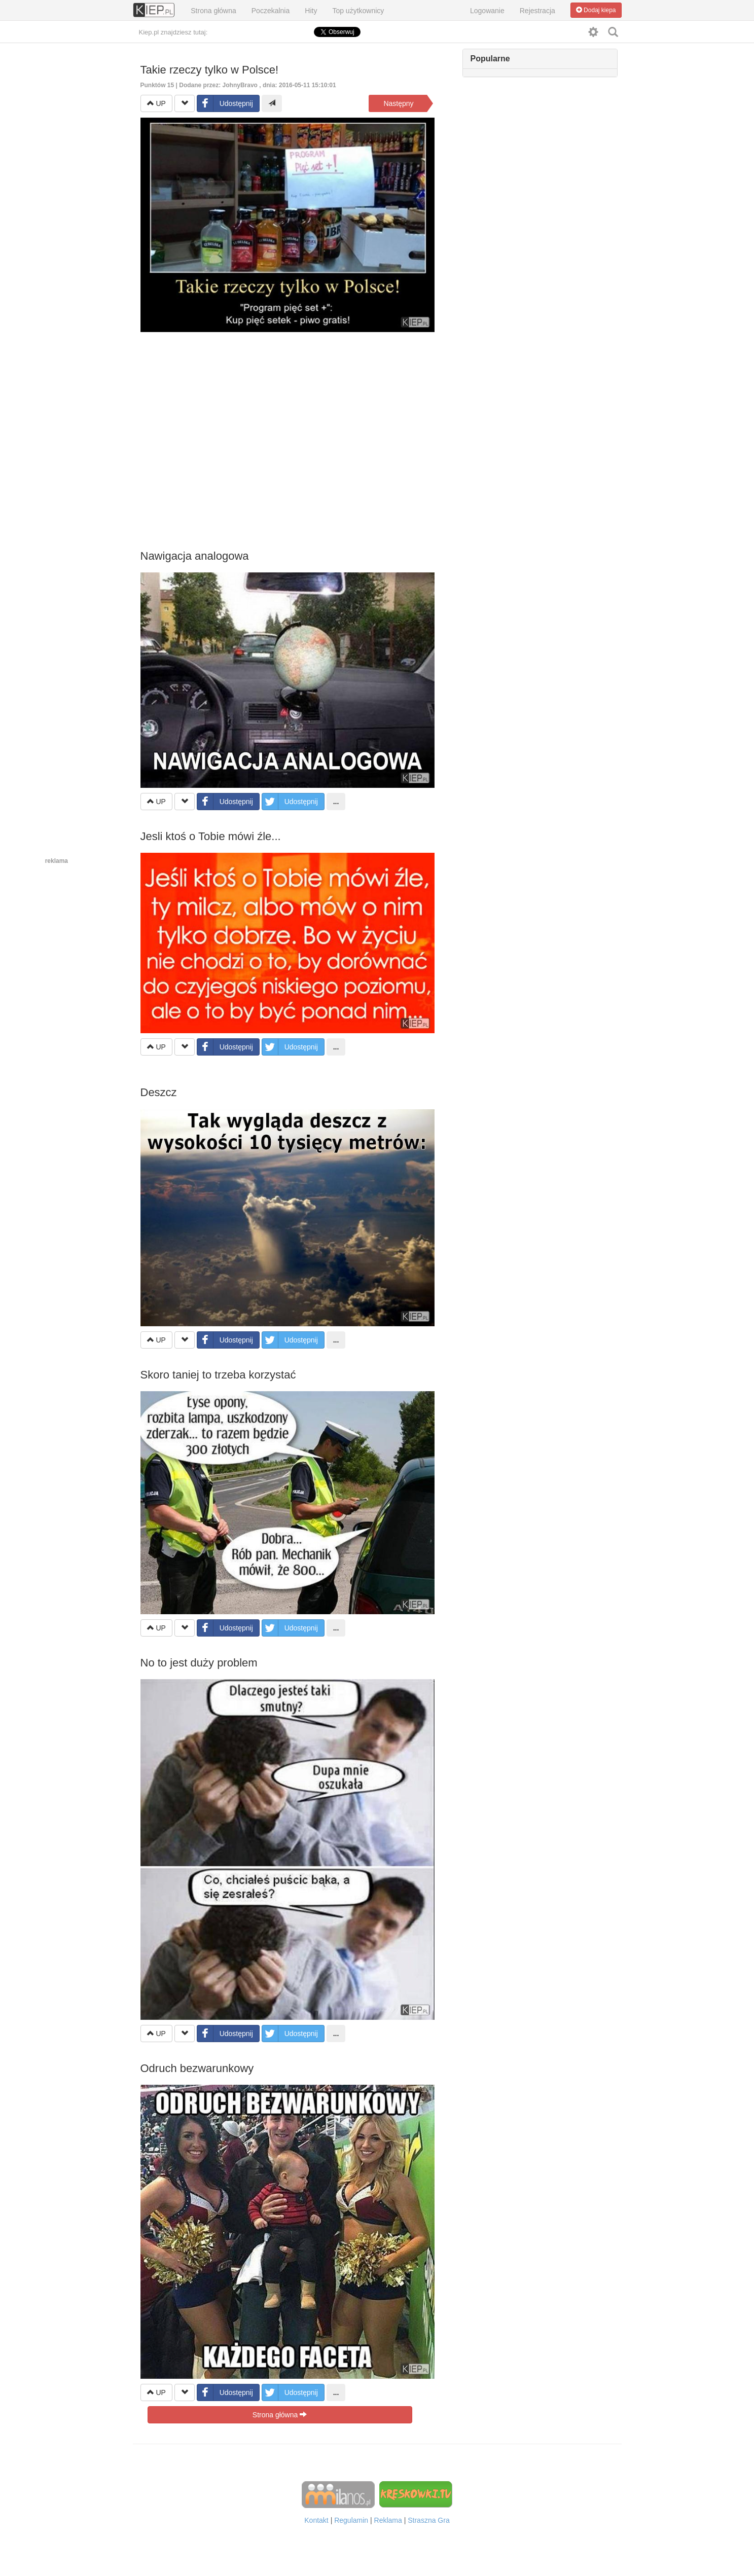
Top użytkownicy (358, 11)
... (336, 801)
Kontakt (316, 2520)
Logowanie (487, 11)
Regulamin (351, 2520)
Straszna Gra (428, 2520)
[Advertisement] (287, 428)
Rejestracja (537, 11)
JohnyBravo (240, 85)
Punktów (158, 85)
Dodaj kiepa (596, 10)
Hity (311, 11)
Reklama (388, 2520)
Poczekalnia (271, 11)
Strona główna (213, 11)
